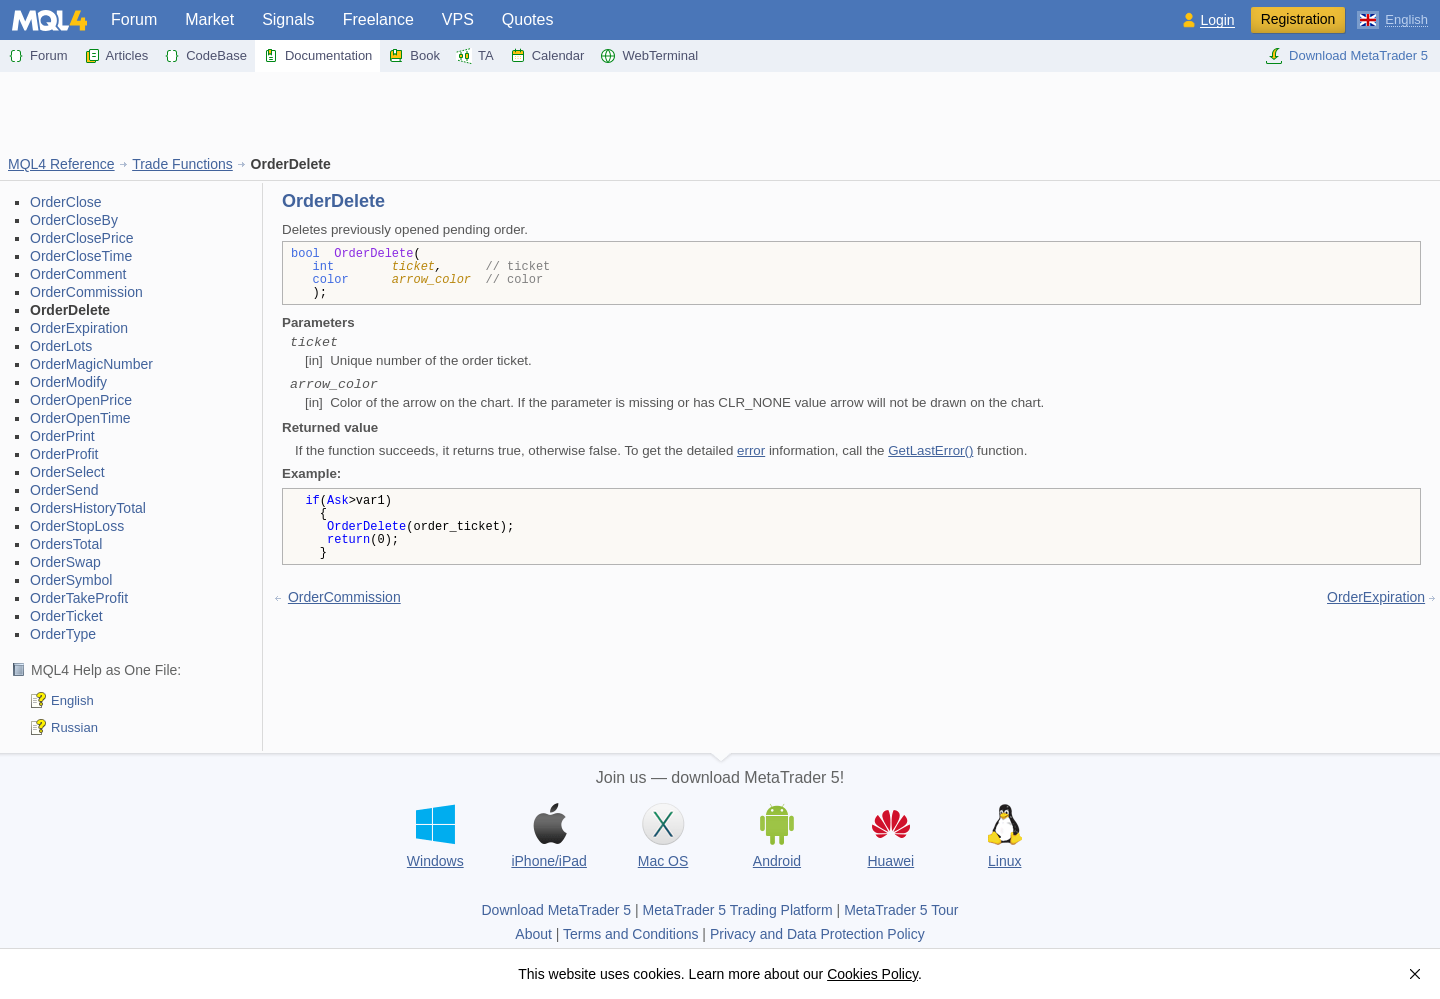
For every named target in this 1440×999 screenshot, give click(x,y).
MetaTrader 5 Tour (901, 910)
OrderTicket (66, 616)
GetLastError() (930, 450)
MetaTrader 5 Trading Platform (738, 910)
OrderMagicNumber (91, 364)
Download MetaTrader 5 (1346, 56)
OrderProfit (64, 454)
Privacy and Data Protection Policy (817, 934)
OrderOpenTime (80, 418)
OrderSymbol (71, 580)
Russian (74, 727)
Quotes (528, 19)
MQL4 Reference (61, 164)
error (751, 450)
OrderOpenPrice (81, 400)
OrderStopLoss (77, 526)
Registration (1298, 19)
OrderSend (64, 490)
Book (414, 56)
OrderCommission (86, 292)
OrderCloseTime (81, 256)
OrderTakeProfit (79, 598)
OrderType (63, 634)
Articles (116, 56)
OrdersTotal (66, 544)
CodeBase (205, 56)
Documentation (317, 56)
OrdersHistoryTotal (88, 508)
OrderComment (78, 274)
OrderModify (68, 382)
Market (209, 19)
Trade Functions (182, 164)
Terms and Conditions (630, 934)
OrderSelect (67, 472)
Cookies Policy (872, 974)
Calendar (547, 56)
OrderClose (66, 202)
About (533, 934)
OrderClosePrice (81, 238)
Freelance (378, 19)
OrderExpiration (79, 328)
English (72, 700)
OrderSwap (65, 562)
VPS (458, 19)
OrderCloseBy (74, 220)
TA (475, 56)
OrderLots (61, 346)
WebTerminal (649, 56)
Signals (288, 19)
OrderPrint (62, 436)
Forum (134, 19)
